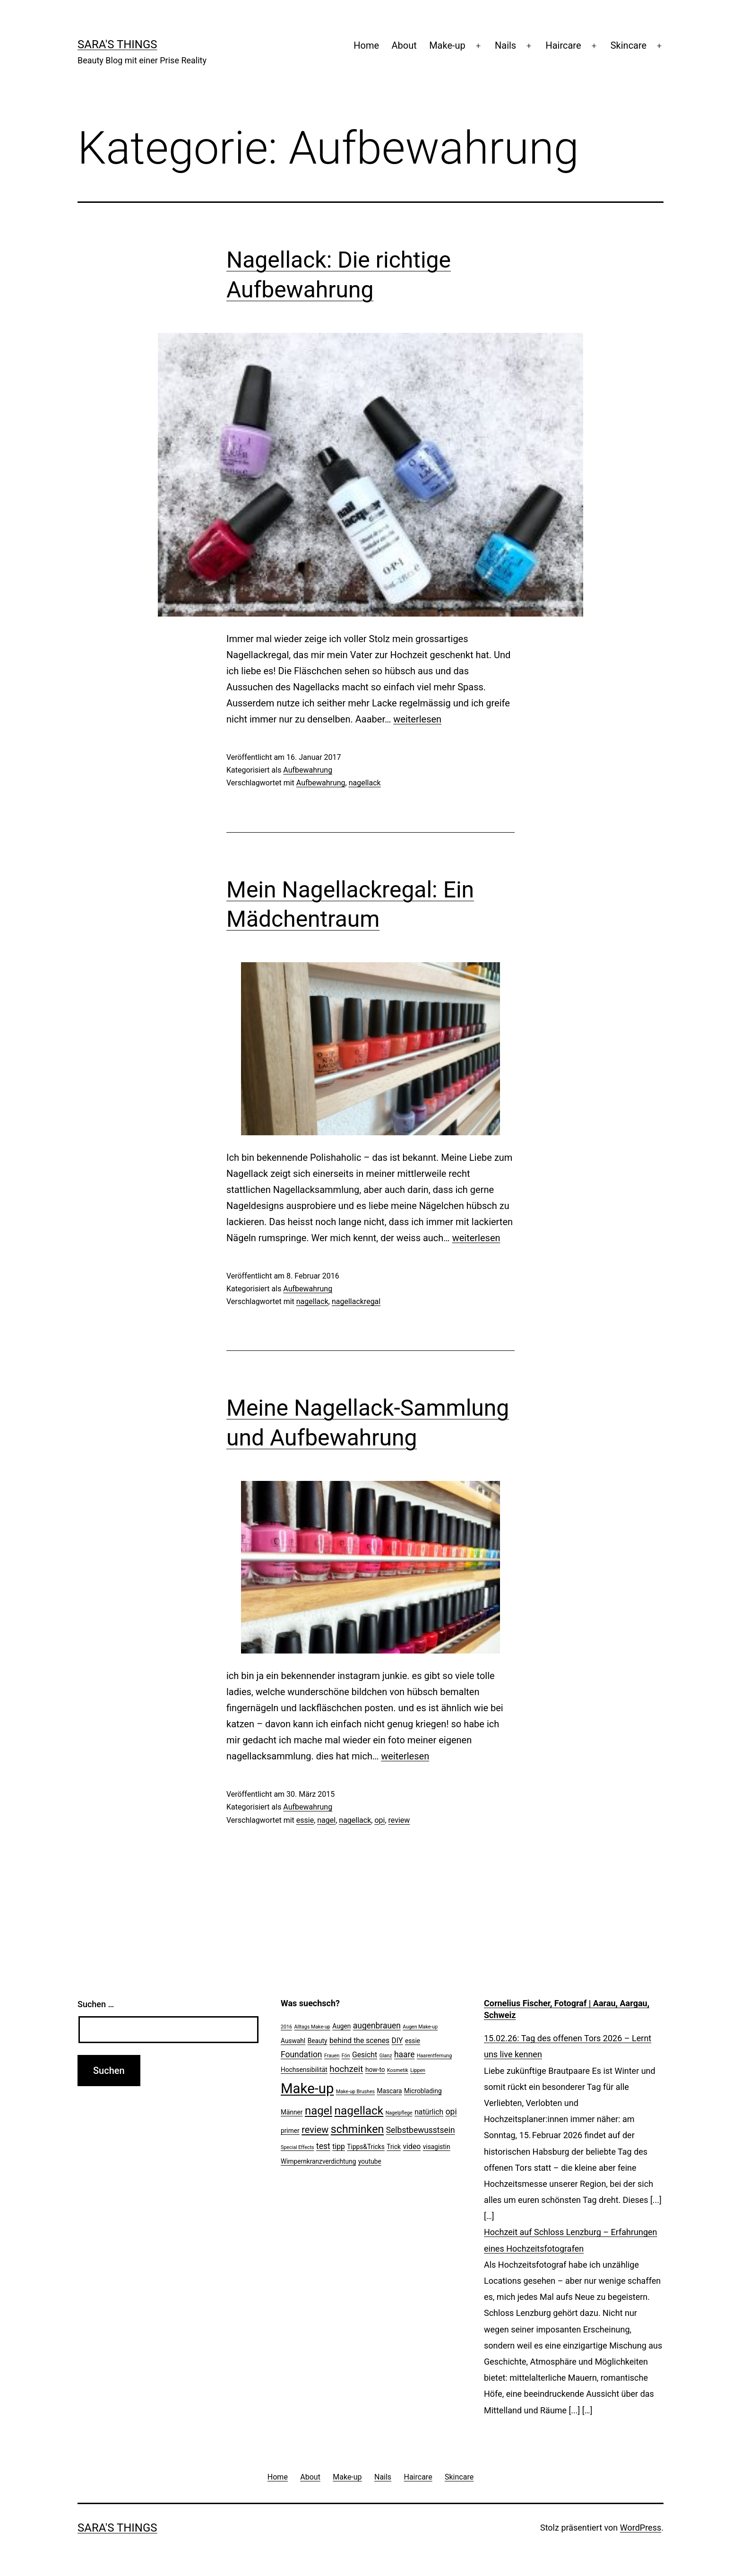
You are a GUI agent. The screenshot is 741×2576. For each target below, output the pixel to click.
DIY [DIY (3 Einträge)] (397, 2040)
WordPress (640, 2527)
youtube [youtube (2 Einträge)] (369, 2161)
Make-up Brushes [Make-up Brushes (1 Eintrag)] (355, 2092)
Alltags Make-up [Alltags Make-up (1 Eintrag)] (312, 2027)
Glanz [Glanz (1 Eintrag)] (385, 2056)
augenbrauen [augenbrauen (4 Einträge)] (377, 2025)
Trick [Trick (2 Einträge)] (394, 2146)
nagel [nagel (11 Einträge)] (318, 2110)
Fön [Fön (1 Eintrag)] (346, 2056)
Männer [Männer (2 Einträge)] (292, 2112)
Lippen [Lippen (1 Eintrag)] (417, 2070)
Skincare (628, 45)
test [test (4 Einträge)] (323, 2146)
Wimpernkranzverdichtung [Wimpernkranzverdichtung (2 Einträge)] (318, 2161)
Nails (505, 45)
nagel (326, 1820)
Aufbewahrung (307, 770)
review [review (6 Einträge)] (315, 2129)
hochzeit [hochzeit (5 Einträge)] (346, 2069)
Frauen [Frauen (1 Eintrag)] (331, 2056)
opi (379, 1820)
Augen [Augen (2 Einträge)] (341, 2026)
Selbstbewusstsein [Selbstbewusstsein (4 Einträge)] (420, 2130)
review (399, 1820)
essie (305, 1820)
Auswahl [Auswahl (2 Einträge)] (293, 2041)
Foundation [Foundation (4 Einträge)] (301, 2054)
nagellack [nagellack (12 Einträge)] (359, 2110)
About (403, 45)
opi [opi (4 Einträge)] (451, 2111)
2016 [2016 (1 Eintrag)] (286, 2027)
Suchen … (96, 2004)
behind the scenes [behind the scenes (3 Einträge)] (359, 2040)
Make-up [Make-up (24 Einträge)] (307, 2088)
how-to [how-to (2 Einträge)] (375, 2069)
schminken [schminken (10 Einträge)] (357, 2129)
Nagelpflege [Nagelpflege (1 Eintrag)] (399, 2113)
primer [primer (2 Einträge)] (290, 2130)
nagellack (365, 782)
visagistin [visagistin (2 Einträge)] (436, 2146)
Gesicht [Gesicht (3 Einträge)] (364, 2054)
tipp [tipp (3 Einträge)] (338, 2146)
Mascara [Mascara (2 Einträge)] (389, 2091)
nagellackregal (356, 1301)
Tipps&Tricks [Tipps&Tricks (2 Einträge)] (365, 2146)
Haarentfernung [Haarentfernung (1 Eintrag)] (434, 2056)
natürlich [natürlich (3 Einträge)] (428, 2111)
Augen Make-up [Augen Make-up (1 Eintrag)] (420, 2027)
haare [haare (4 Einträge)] (404, 2054)
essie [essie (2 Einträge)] (412, 2041)
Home (366, 45)
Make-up (447, 45)
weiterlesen (417, 719)
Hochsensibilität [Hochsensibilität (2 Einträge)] (304, 2069)
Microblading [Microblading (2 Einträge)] (423, 2091)
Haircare (563, 45)
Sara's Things (117, 44)
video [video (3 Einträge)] (412, 2146)
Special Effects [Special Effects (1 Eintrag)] (297, 2147)
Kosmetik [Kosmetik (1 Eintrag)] (397, 2070)
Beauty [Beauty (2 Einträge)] (317, 2041)
